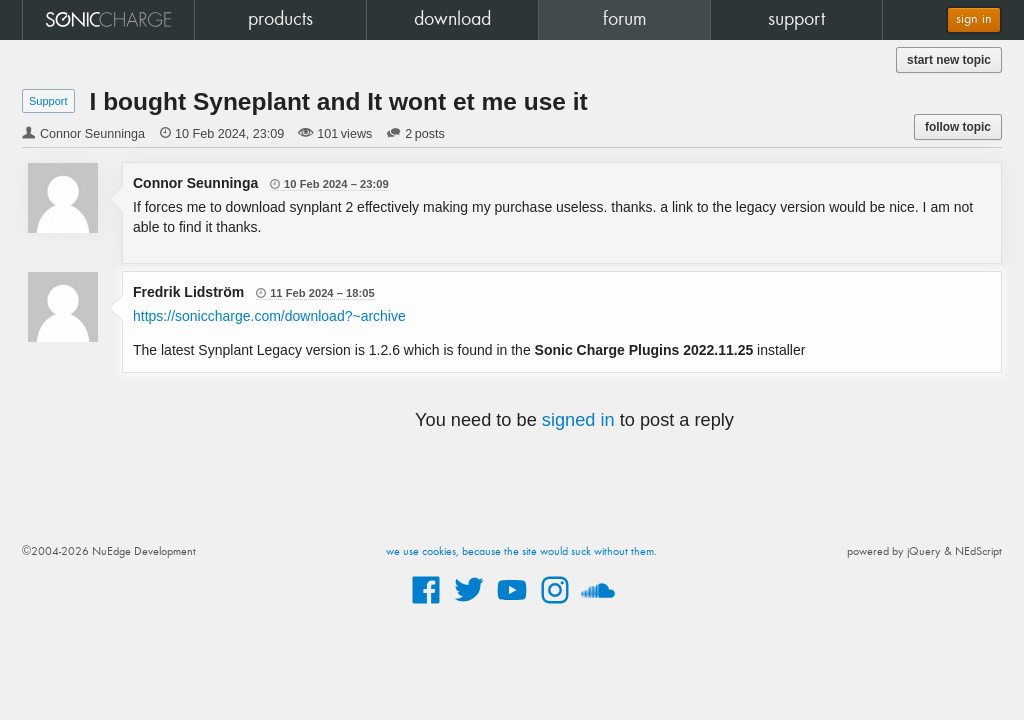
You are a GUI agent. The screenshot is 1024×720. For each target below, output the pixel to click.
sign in (974, 19)
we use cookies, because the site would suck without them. (521, 552)
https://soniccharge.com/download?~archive (269, 316)
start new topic (949, 60)
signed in (578, 420)
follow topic (958, 127)
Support (48, 101)
